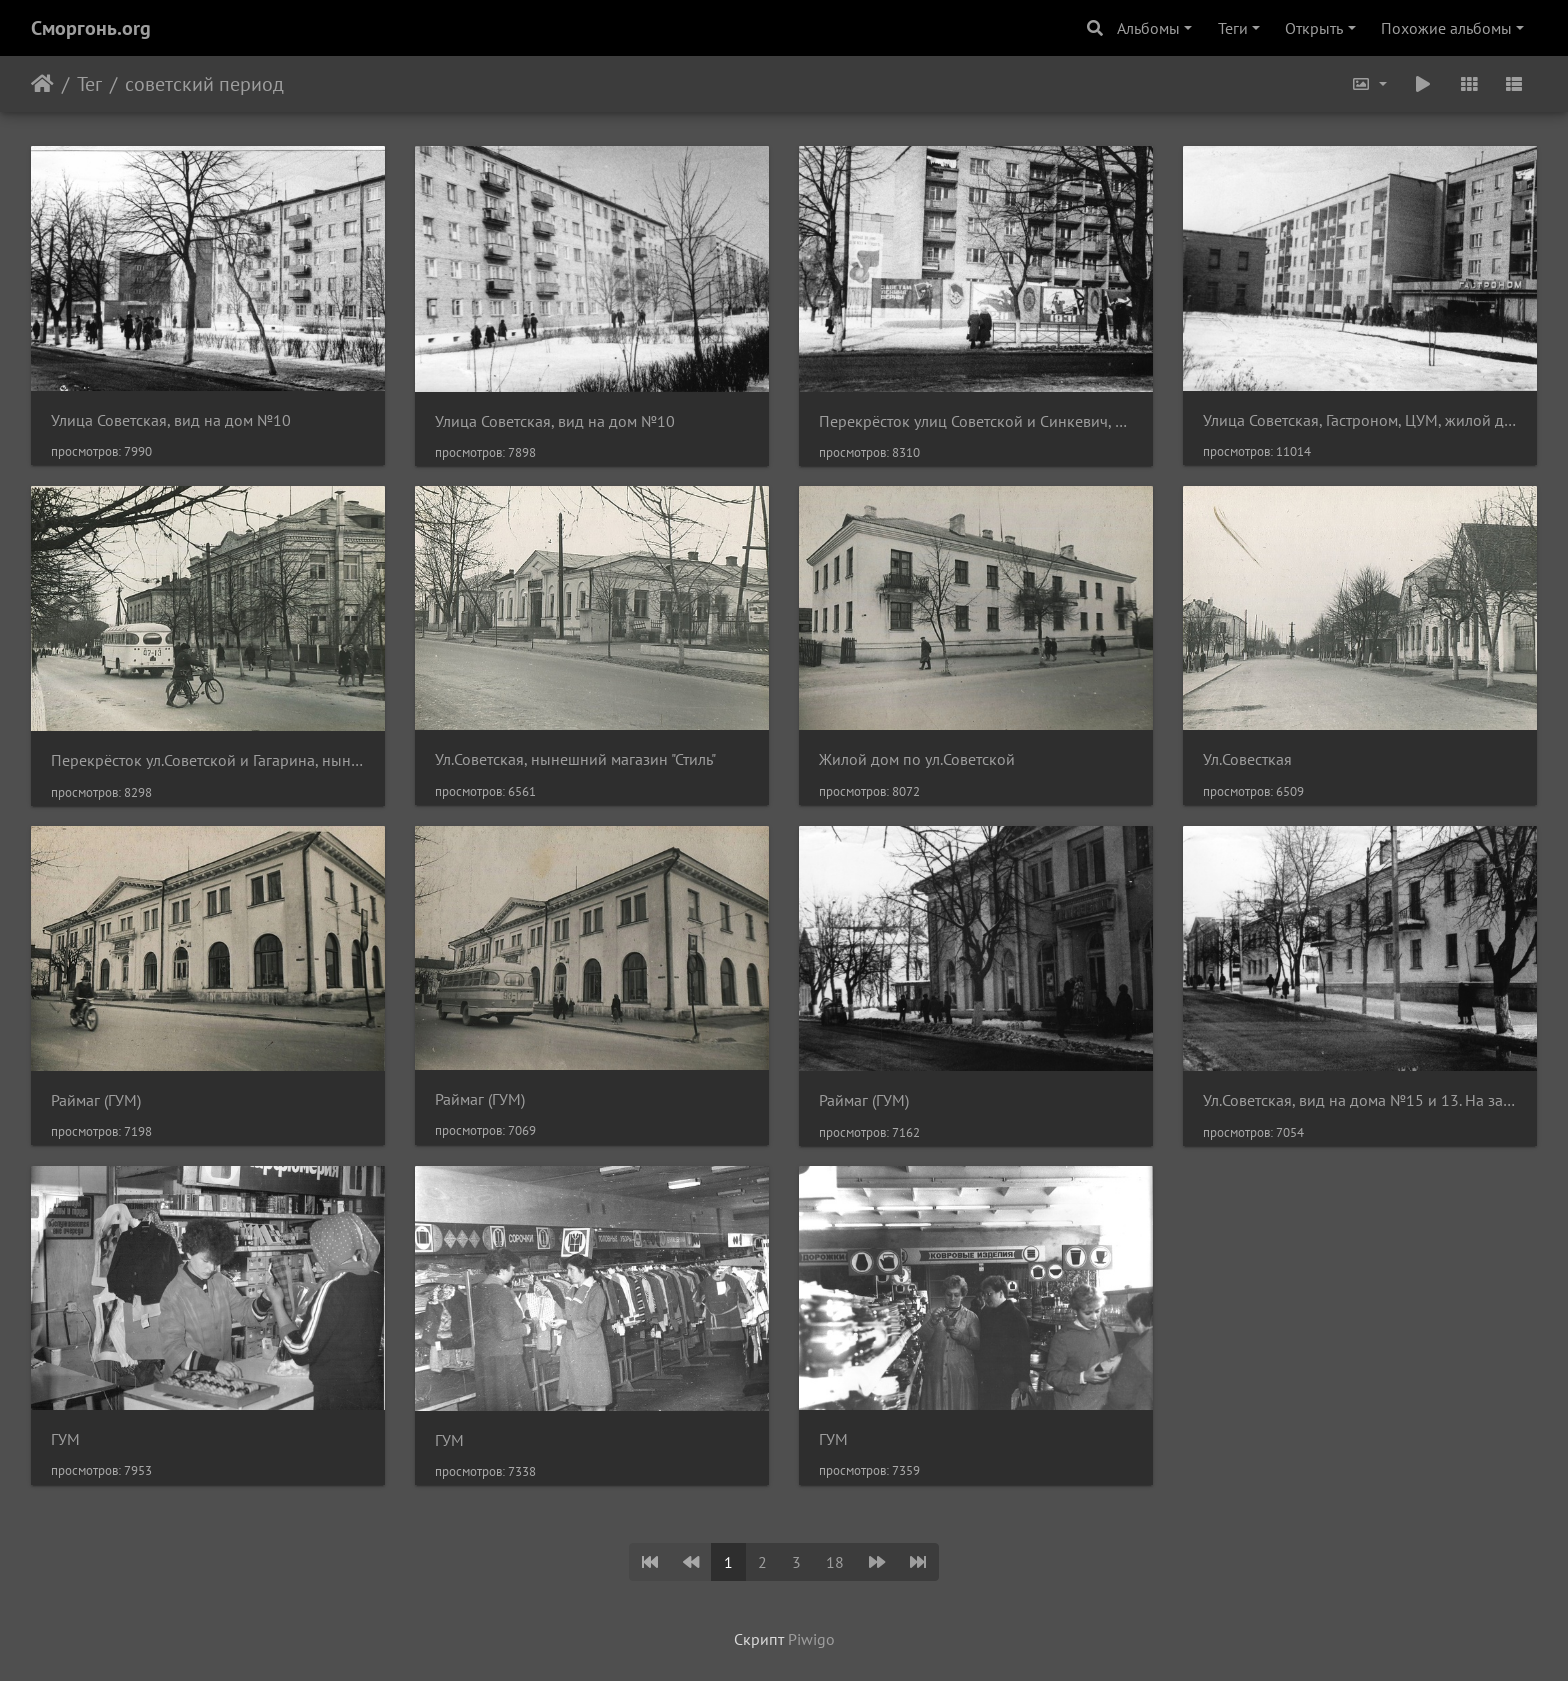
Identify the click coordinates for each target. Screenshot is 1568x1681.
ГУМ (65, 1439)
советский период (204, 84)
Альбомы (1148, 28)
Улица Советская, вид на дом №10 (171, 420)
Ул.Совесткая (1247, 759)
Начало (42, 84)
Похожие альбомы (1446, 28)
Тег (89, 84)
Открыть (1314, 28)
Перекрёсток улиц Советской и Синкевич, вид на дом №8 (976, 421)
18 (835, 1562)
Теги (1233, 28)
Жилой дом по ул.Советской (917, 759)
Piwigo (811, 1639)
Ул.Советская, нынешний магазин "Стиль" (575, 759)
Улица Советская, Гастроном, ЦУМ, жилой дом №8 (1360, 420)
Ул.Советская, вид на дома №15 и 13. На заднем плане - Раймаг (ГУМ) (1360, 1100)
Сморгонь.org (91, 28)
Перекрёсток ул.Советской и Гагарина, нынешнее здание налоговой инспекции (208, 760)
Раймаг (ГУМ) (96, 1100)
